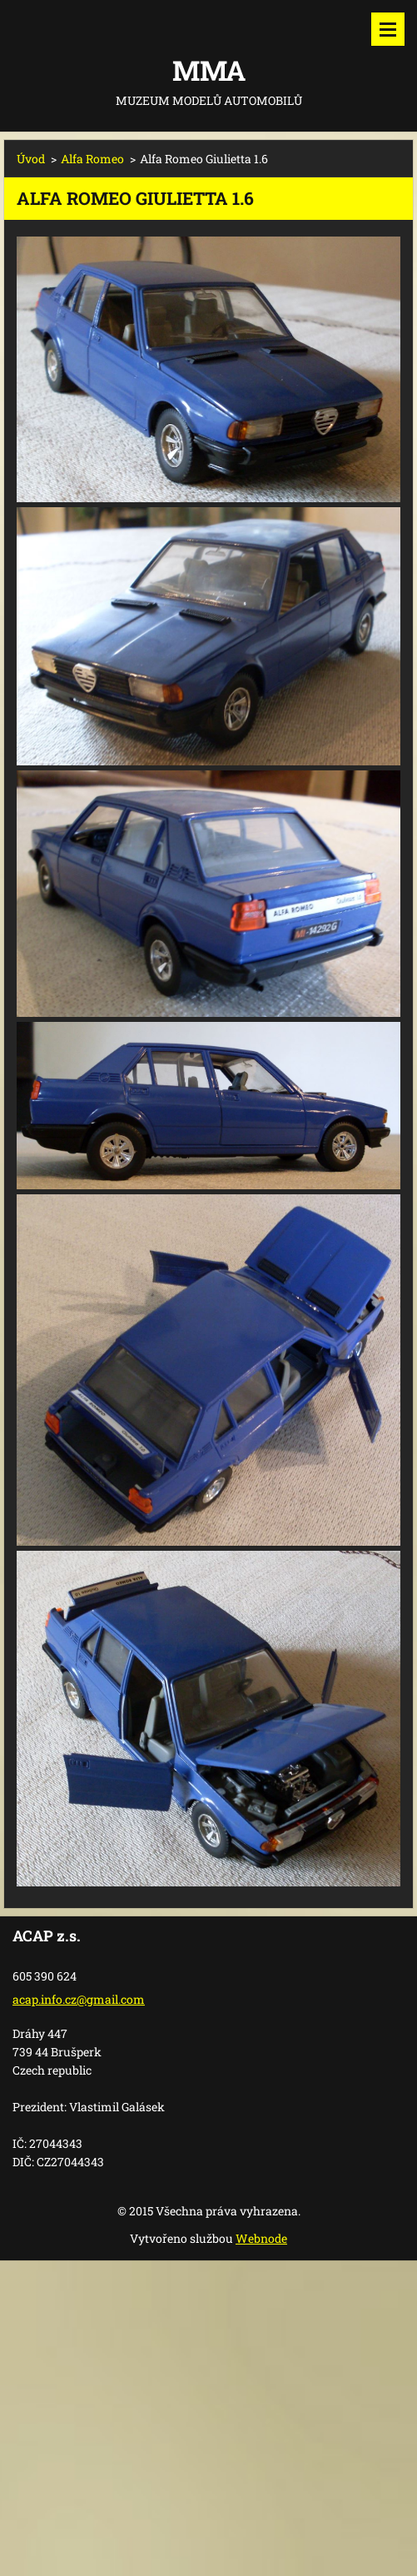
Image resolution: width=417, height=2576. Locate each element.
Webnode (261, 2238)
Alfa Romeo (92, 159)
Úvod (31, 159)
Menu (388, 29)
